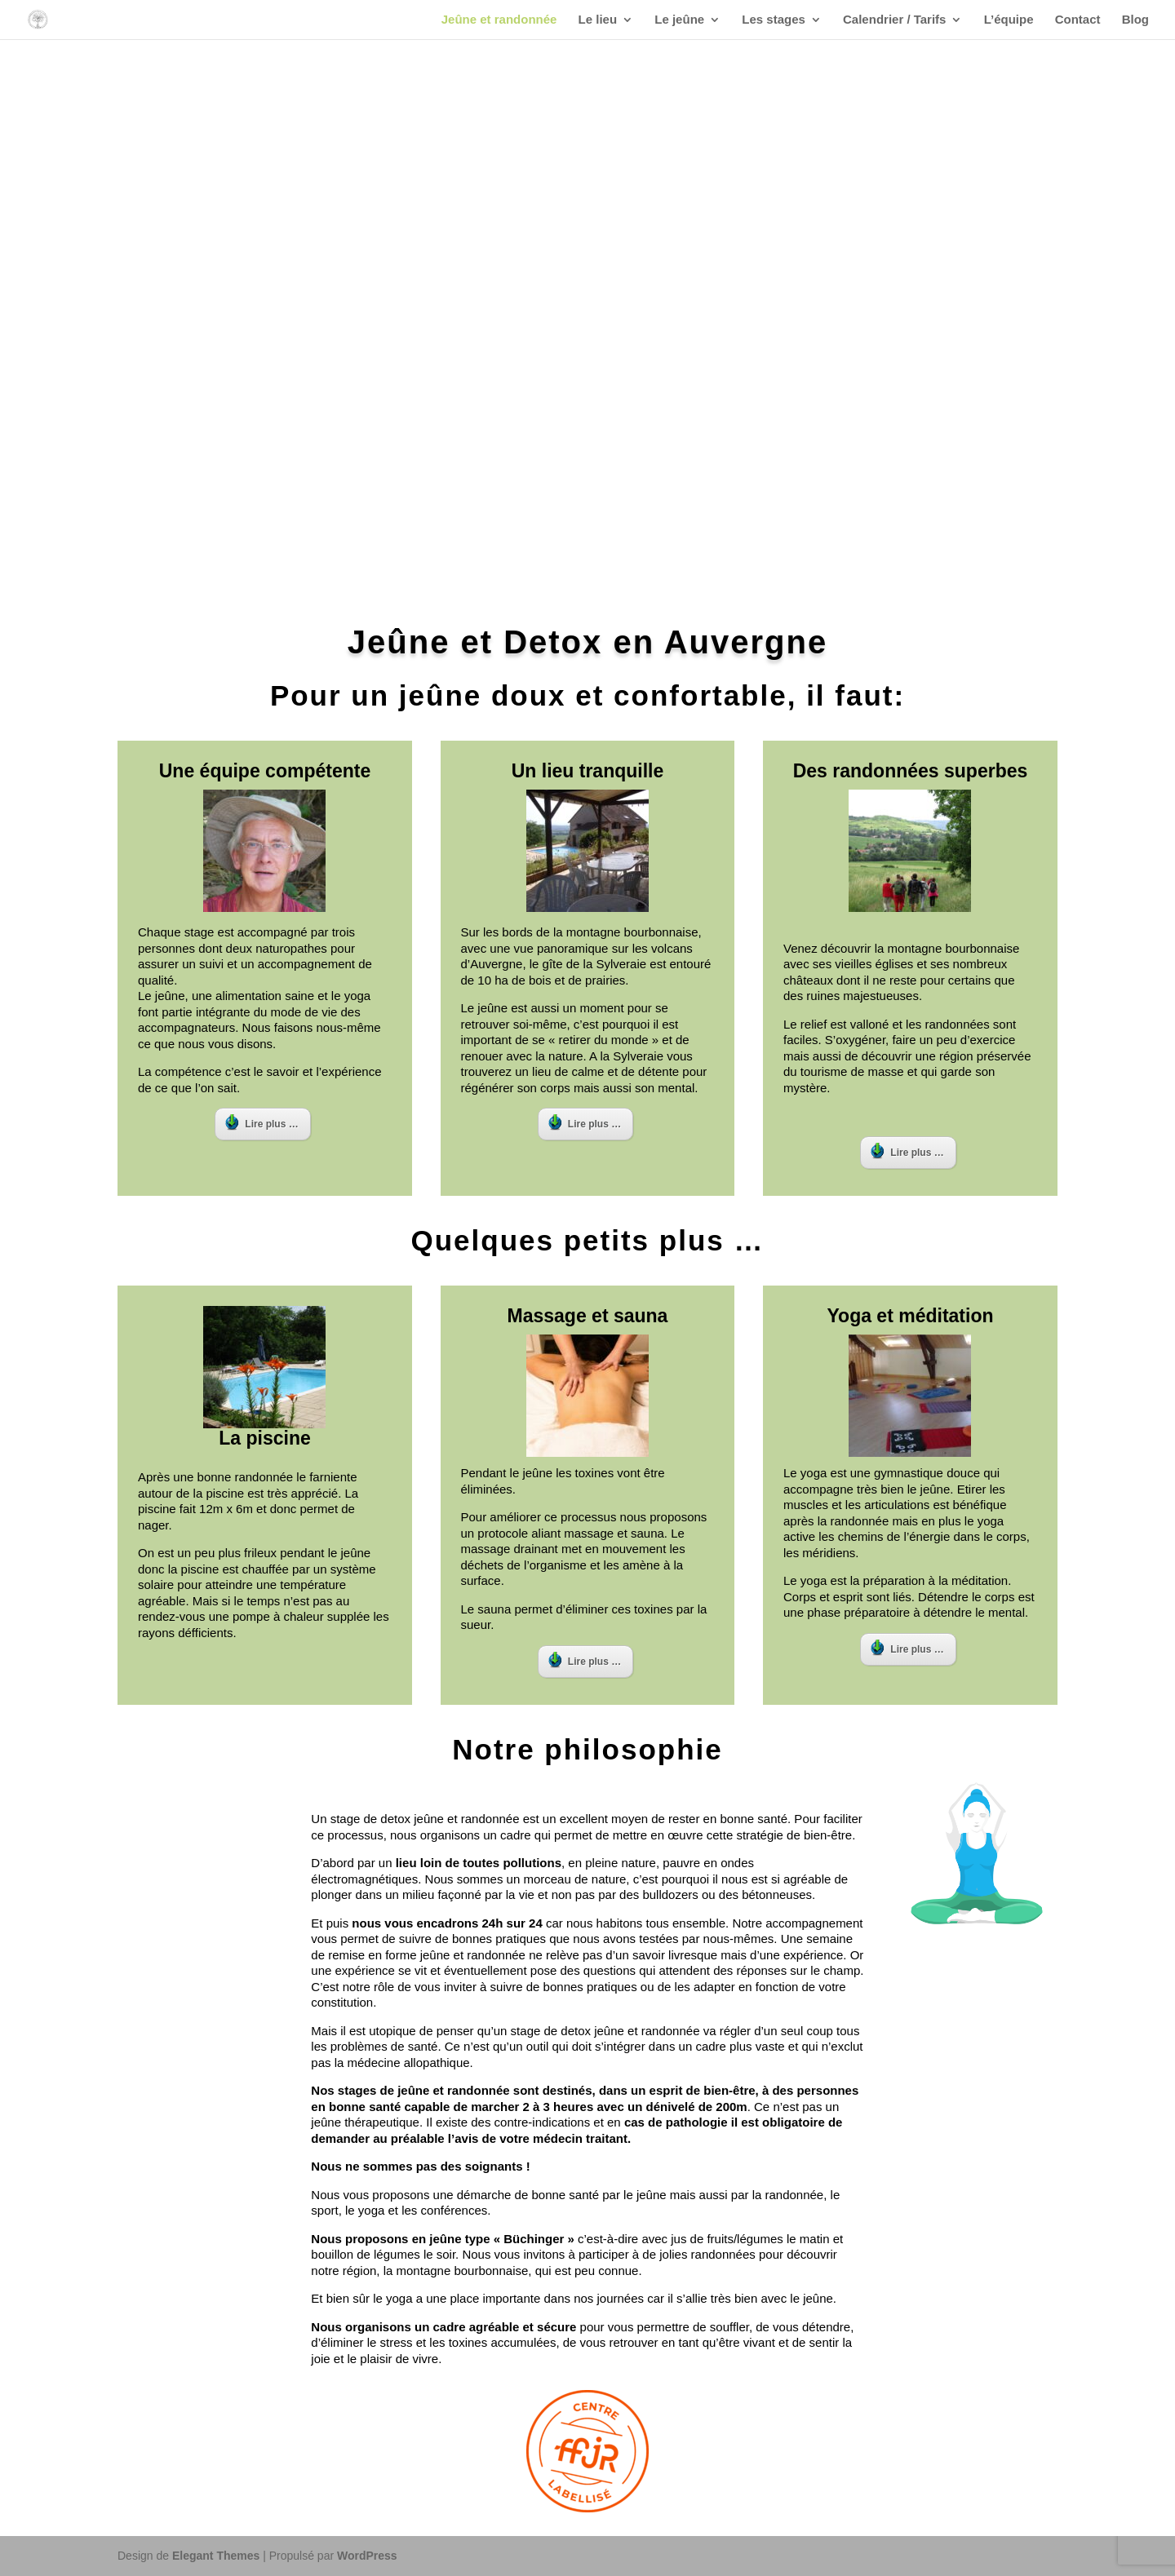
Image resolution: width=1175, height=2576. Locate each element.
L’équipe (1009, 20)
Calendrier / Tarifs (894, 20)
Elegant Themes (215, 2555)
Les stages (773, 20)
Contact (1078, 20)
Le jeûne (679, 20)
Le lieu (598, 20)
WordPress (367, 2555)
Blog (1135, 20)
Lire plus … (261, 1122)
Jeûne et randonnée (499, 20)
